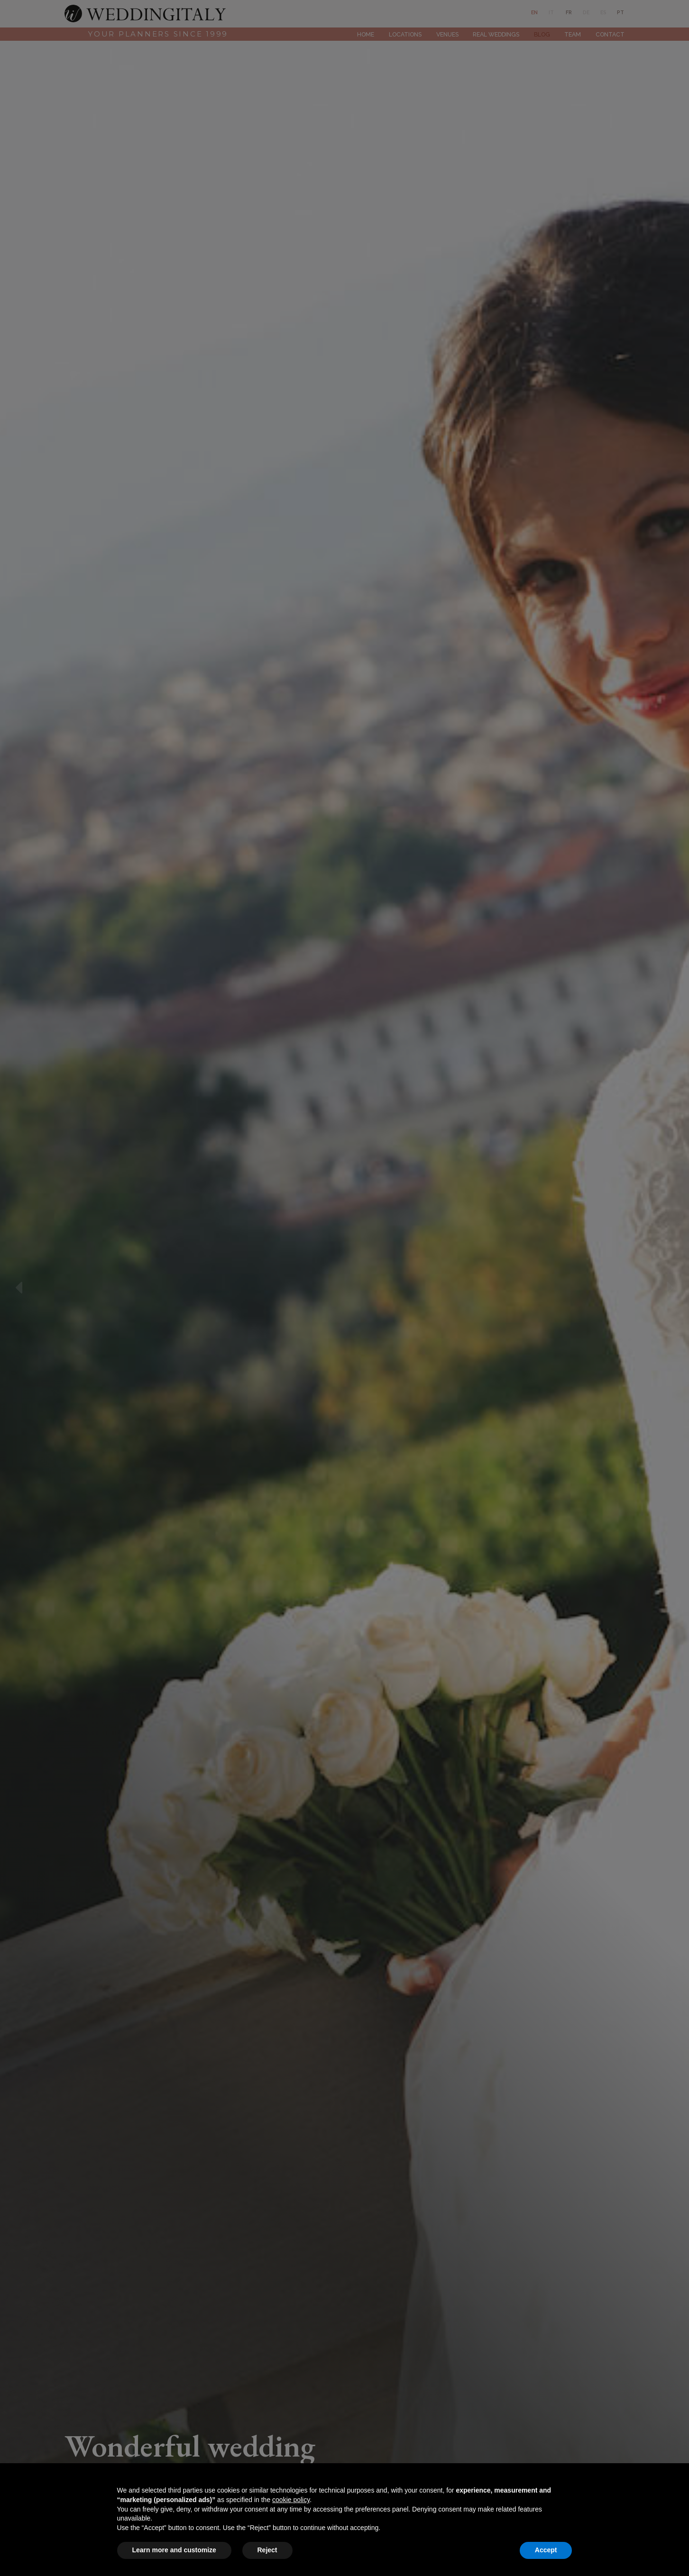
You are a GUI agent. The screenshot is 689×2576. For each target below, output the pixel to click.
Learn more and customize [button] (174, 2550)
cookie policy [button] (291, 2499)
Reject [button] (267, 2550)
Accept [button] (546, 2550)
